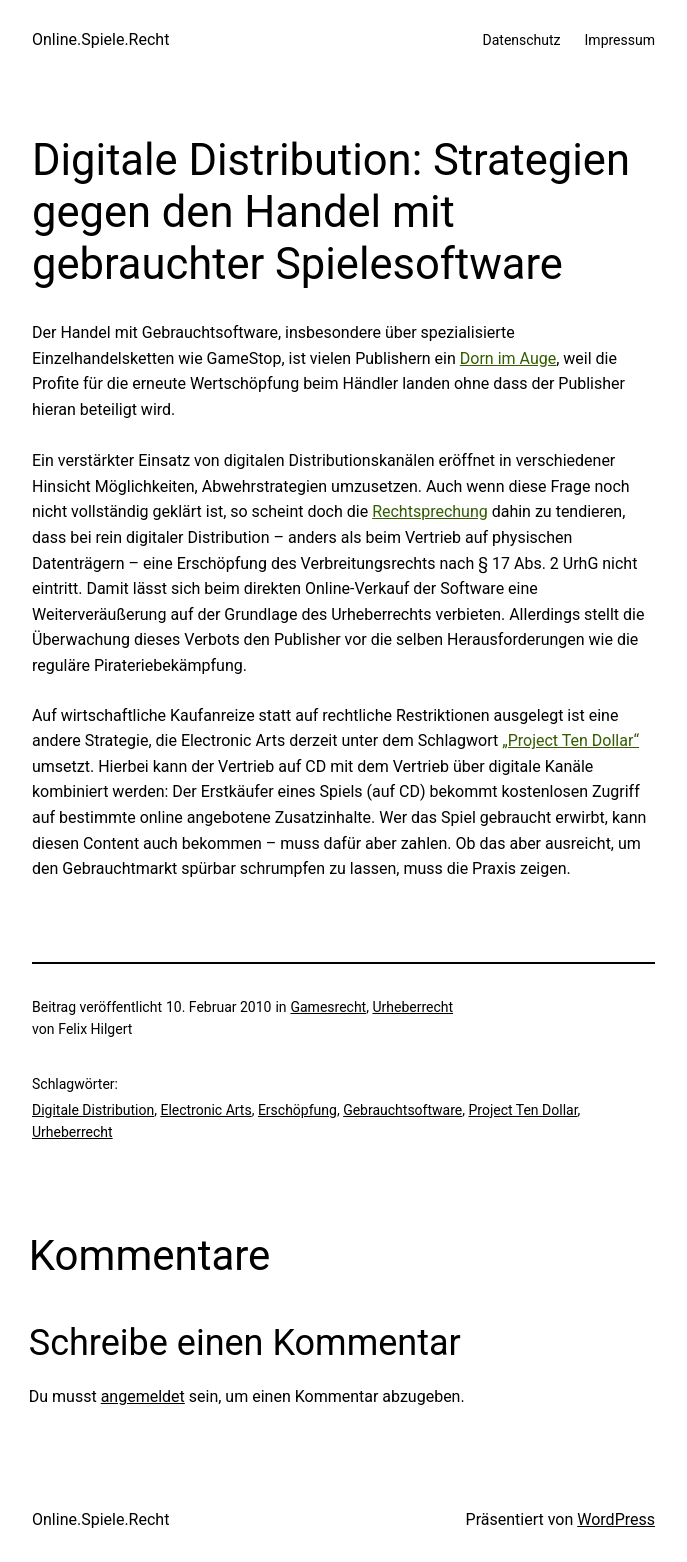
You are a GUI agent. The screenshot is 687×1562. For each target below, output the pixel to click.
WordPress (616, 1519)
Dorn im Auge (508, 358)
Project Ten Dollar (522, 1110)
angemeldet (143, 1396)
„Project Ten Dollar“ (570, 740)
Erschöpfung (297, 1110)
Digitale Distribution (93, 1110)
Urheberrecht (412, 1007)
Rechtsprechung (430, 511)
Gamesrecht (328, 1007)
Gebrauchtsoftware (402, 1110)
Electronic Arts (205, 1110)
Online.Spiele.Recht (100, 39)
